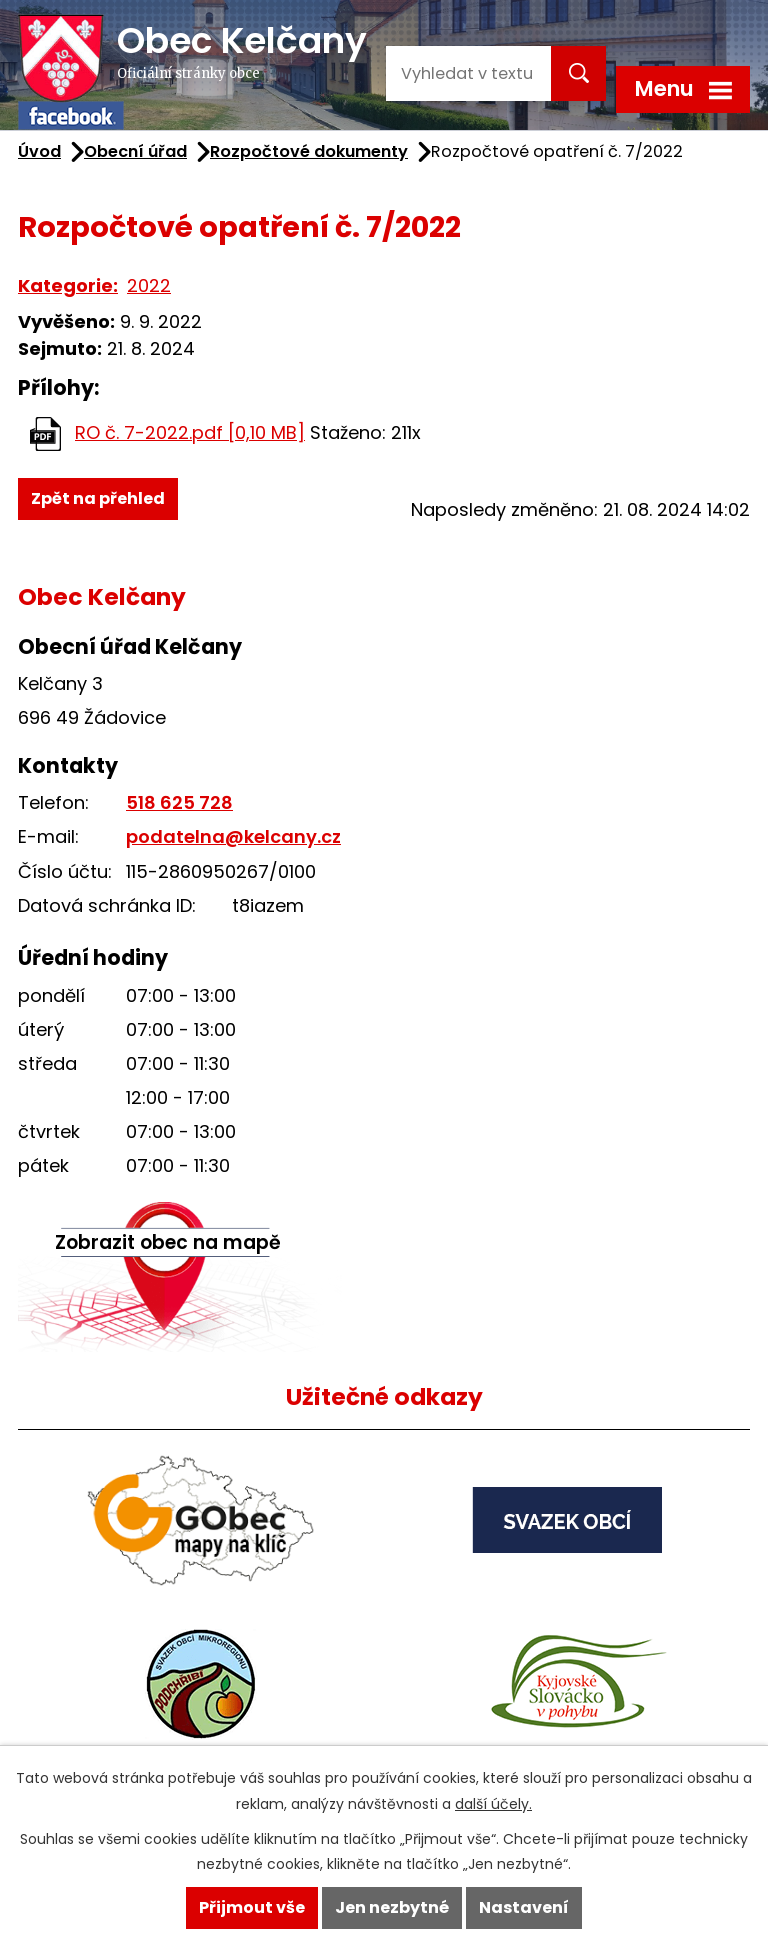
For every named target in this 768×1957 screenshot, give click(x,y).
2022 (149, 285)
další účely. (493, 1804)
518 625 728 (179, 802)
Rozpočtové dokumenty (309, 151)
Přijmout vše (252, 1907)
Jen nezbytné (392, 1907)
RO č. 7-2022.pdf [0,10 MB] (190, 432)
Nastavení (524, 1907)
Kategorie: (68, 285)
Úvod (39, 151)
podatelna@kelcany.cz (233, 836)
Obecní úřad (135, 151)
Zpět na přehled (98, 498)
